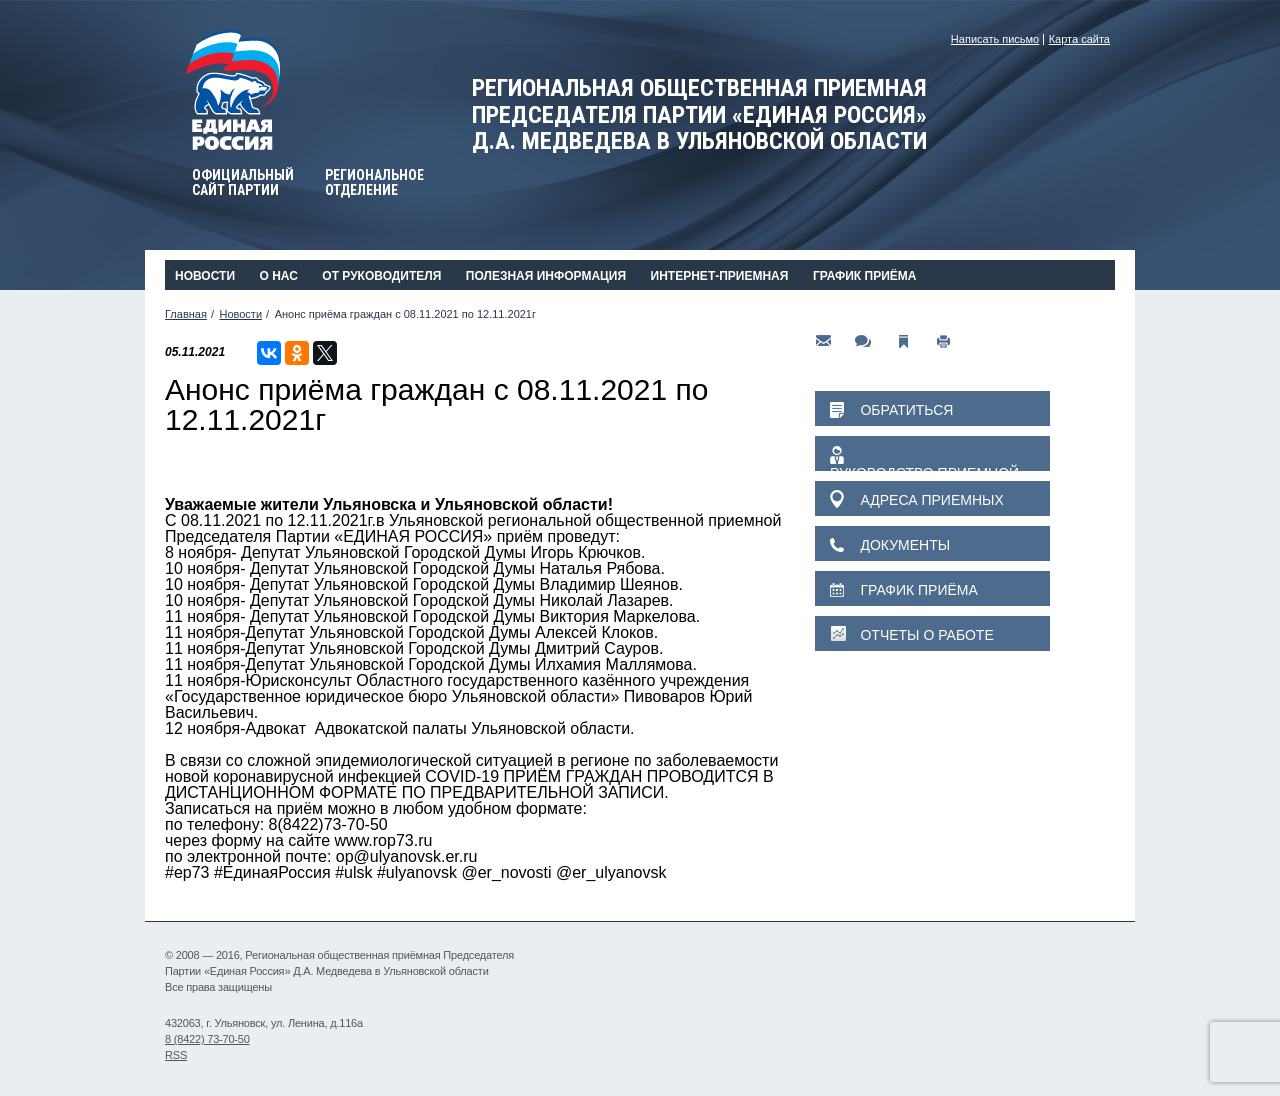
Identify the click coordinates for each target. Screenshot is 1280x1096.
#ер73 (187, 872)
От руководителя (381, 276)
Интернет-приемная (720, 276)
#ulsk (353, 872)
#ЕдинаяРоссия (272, 872)
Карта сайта (1079, 39)
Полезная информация (546, 276)
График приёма (865, 276)
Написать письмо (995, 39)
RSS (176, 1055)
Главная (186, 314)
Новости (205, 276)
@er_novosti (506, 872)
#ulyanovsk (417, 872)
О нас (278, 276)
